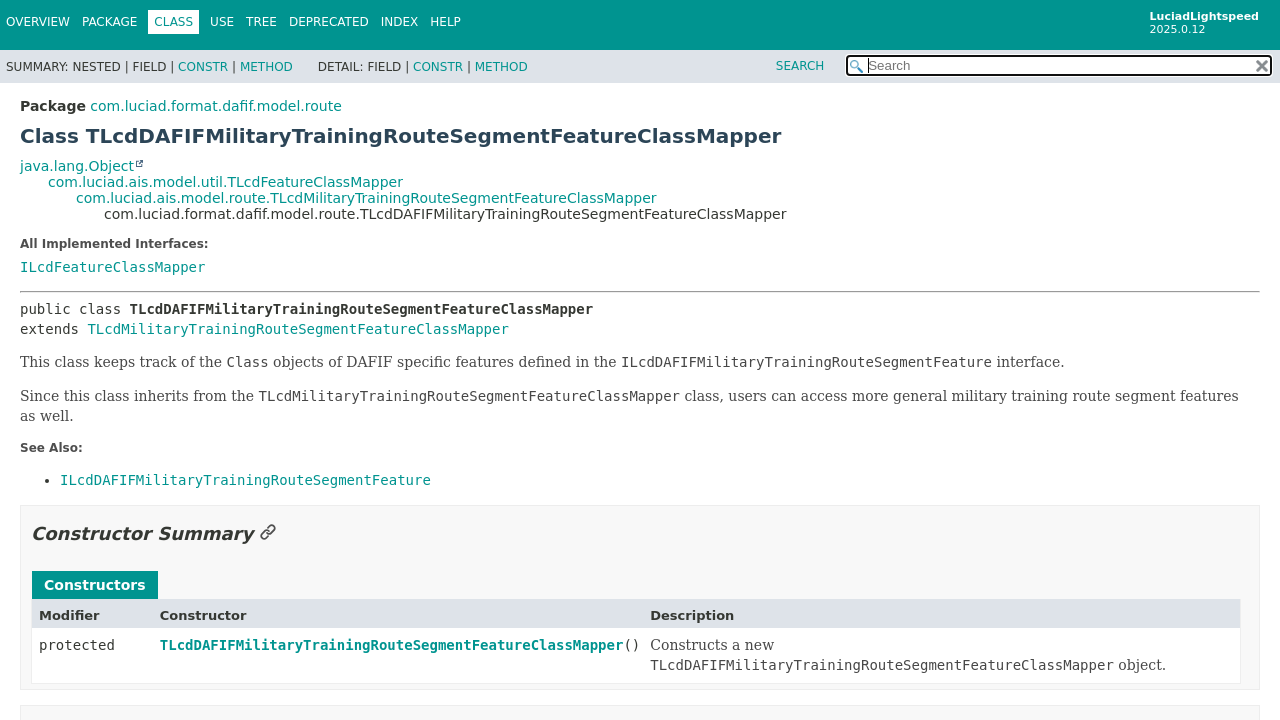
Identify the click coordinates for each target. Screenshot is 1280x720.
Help (445, 22)
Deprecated (329, 22)
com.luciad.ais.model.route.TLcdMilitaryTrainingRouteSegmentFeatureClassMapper (366, 198)
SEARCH (800, 66)
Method (266, 67)
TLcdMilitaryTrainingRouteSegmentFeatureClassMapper (297, 329)
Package (109, 22)
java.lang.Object (77, 166)
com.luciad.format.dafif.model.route (215, 106)
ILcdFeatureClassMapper (112, 267)
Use (222, 22)
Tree (261, 22)
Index (400, 22)
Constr (203, 67)
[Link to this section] (268, 533)
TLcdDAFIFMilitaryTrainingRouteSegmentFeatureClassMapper (392, 645)
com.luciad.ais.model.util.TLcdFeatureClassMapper (225, 182)
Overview (38, 22)
